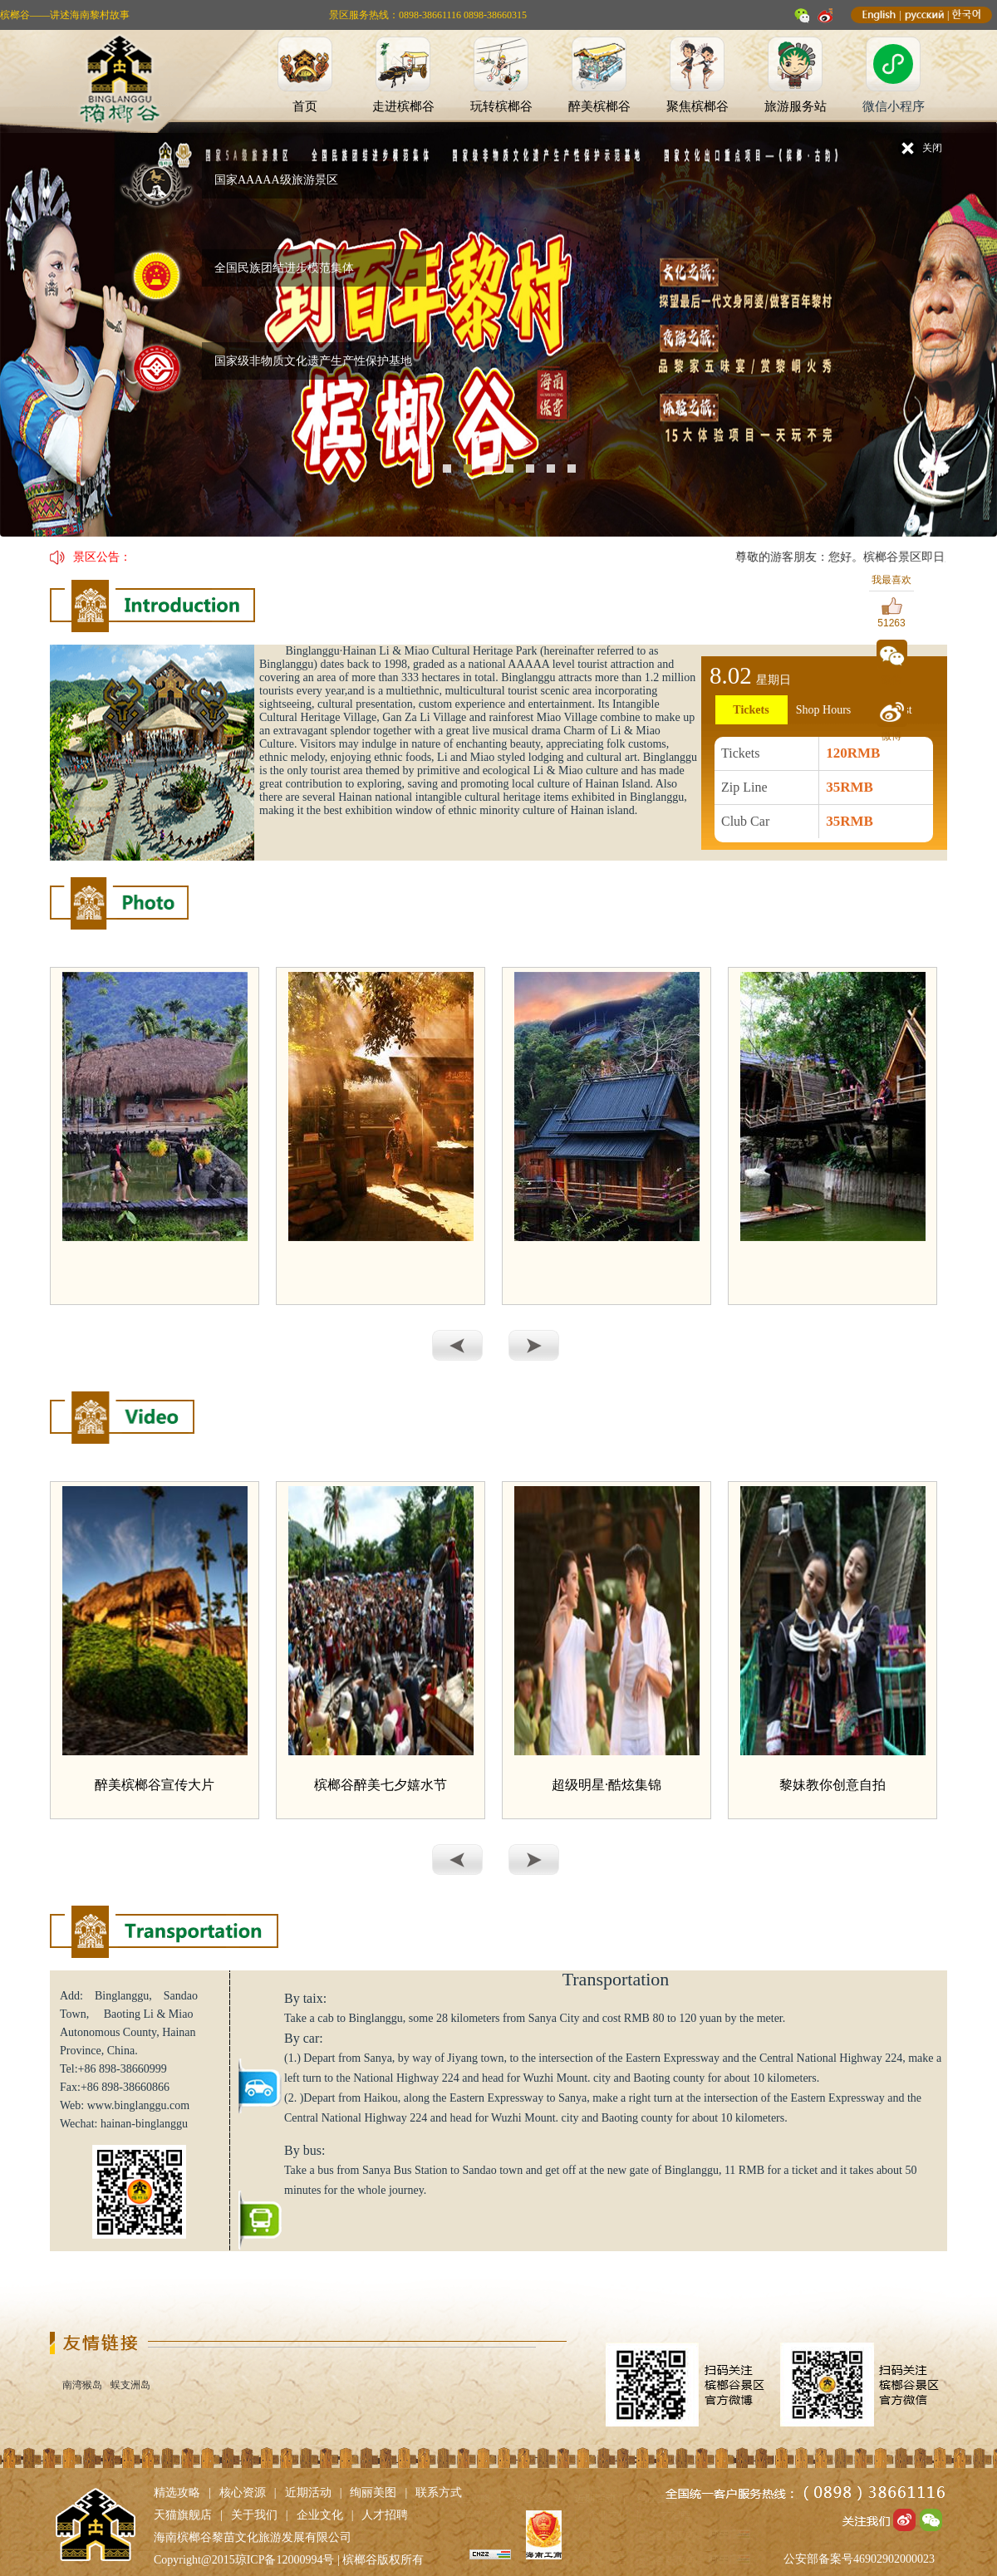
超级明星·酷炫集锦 (606, 1785)
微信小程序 (893, 106)
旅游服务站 (795, 106)
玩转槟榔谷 (501, 106)
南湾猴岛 (82, 2385)
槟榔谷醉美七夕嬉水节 (380, 1785)
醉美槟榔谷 (599, 106)
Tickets (751, 710)
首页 (304, 106)
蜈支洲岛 (130, 2385)
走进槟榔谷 (403, 106)
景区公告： (102, 557)
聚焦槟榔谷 (697, 106)
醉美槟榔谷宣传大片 (154, 1785)
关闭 (932, 148)
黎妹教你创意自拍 (832, 1785)
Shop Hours (824, 710)
